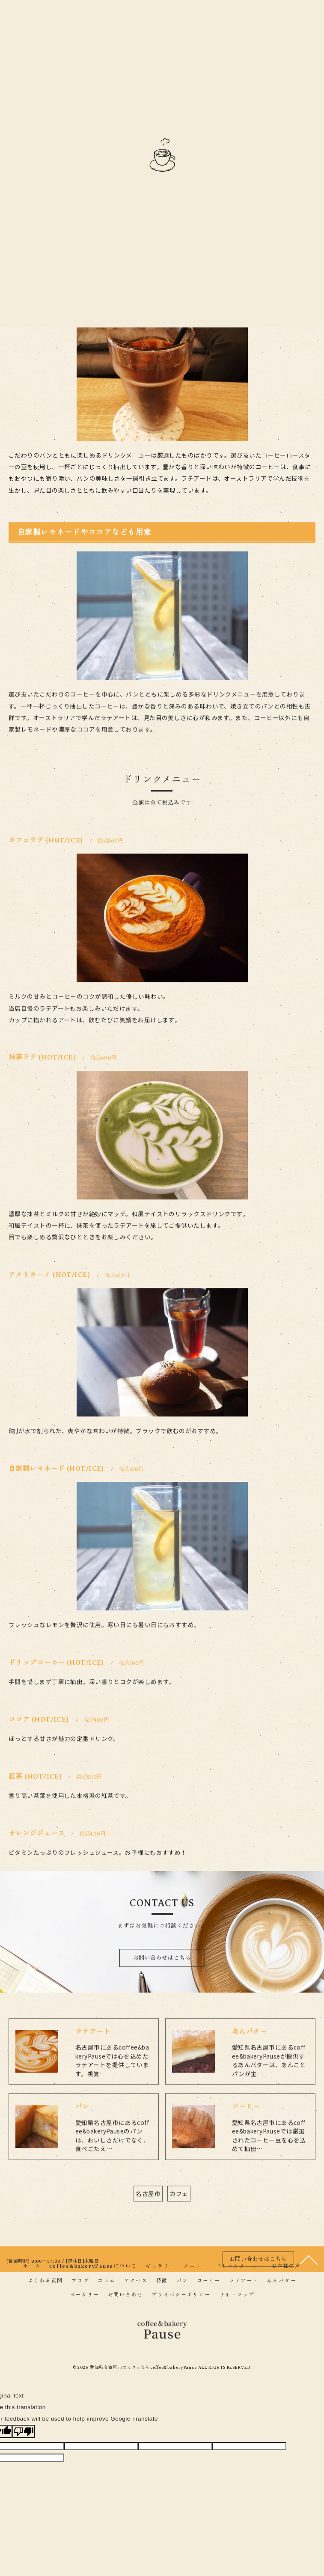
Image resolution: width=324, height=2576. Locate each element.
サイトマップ (237, 2295)
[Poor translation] (23, 2431)
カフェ (178, 2217)
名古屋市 (148, 2217)
